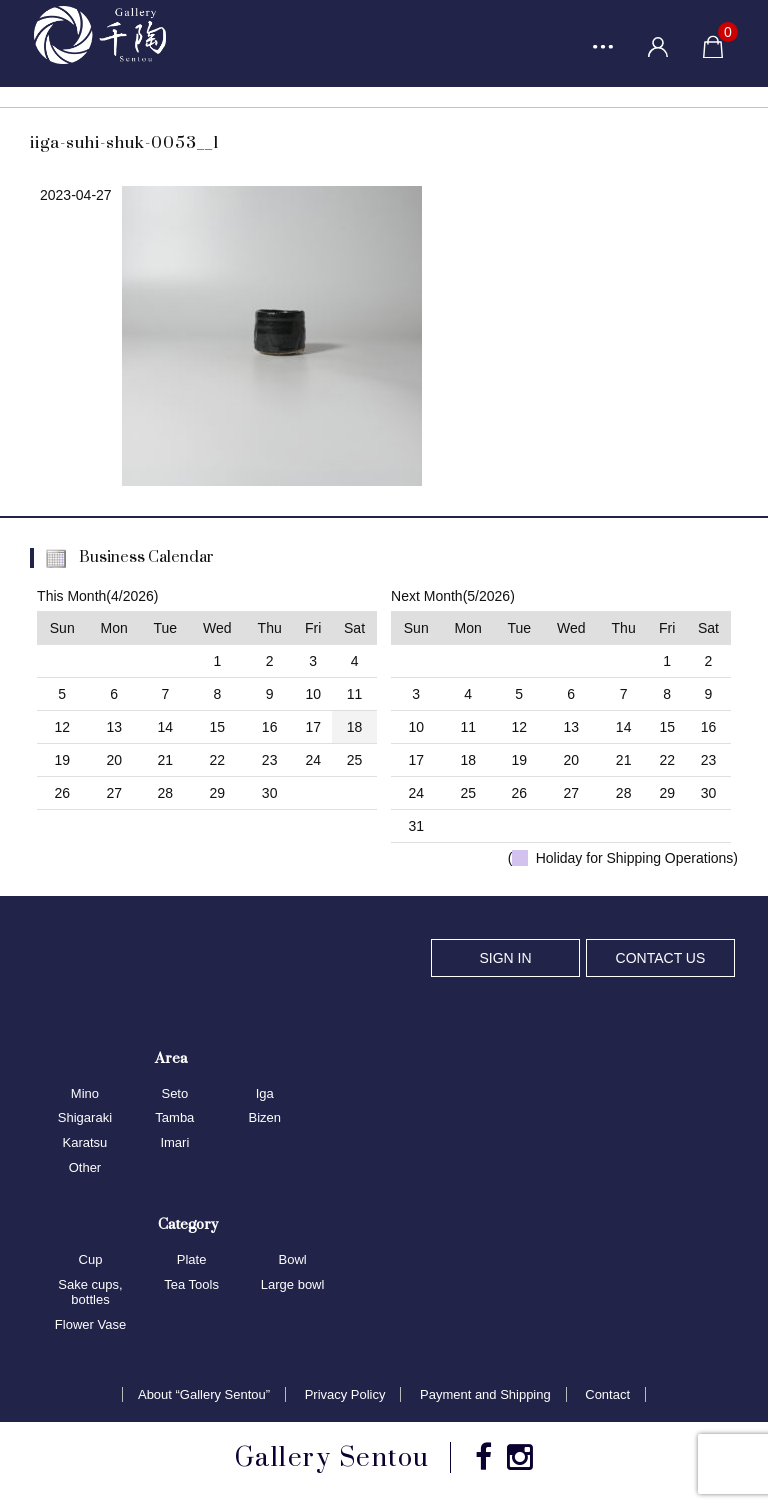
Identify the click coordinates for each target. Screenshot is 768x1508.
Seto (174, 1093)
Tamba (174, 1117)
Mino (85, 1093)
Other (85, 1167)
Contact (607, 1394)
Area (171, 1057)
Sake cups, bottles (90, 1292)
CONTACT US (661, 958)
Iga (265, 1093)
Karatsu (85, 1142)
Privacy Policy (345, 1394)
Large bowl (293, 1284)
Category (188, 1223)
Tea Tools (191, 1284)
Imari (174, 1142)
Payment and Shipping (485, 1394)
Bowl (293, 1259)
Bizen (264, 1117)
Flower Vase (90, 1324)
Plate (192, 1259)
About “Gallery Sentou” (204, 1394)
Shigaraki (85, 1117)
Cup (91, 1259)
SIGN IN (505, 958)
